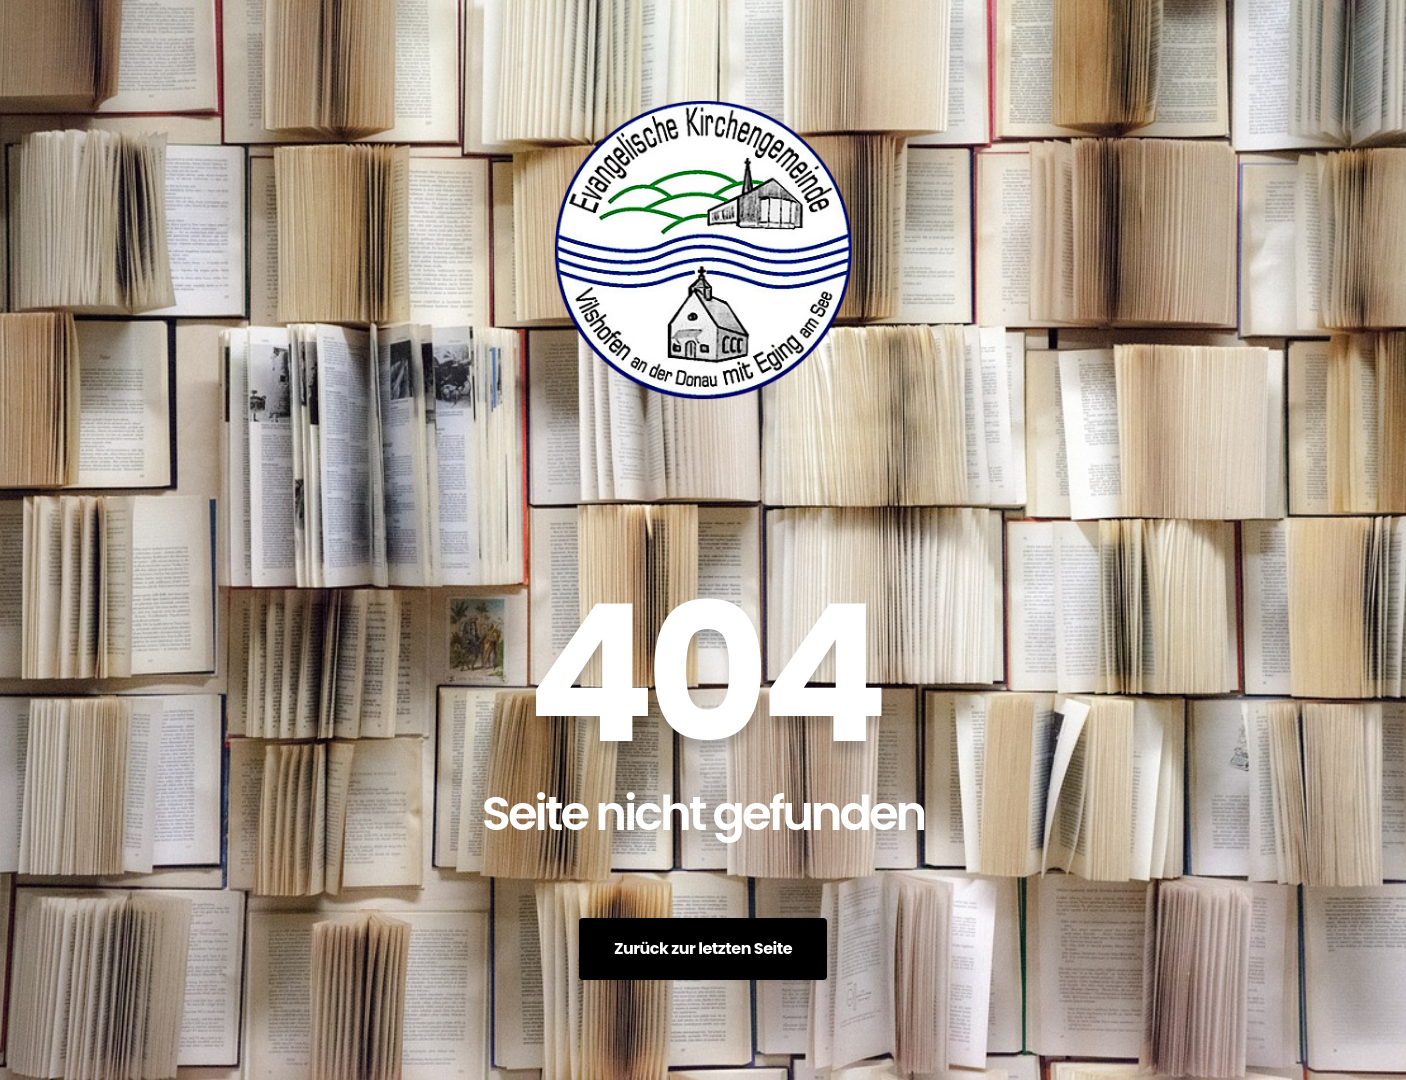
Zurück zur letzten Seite (703, 948)
